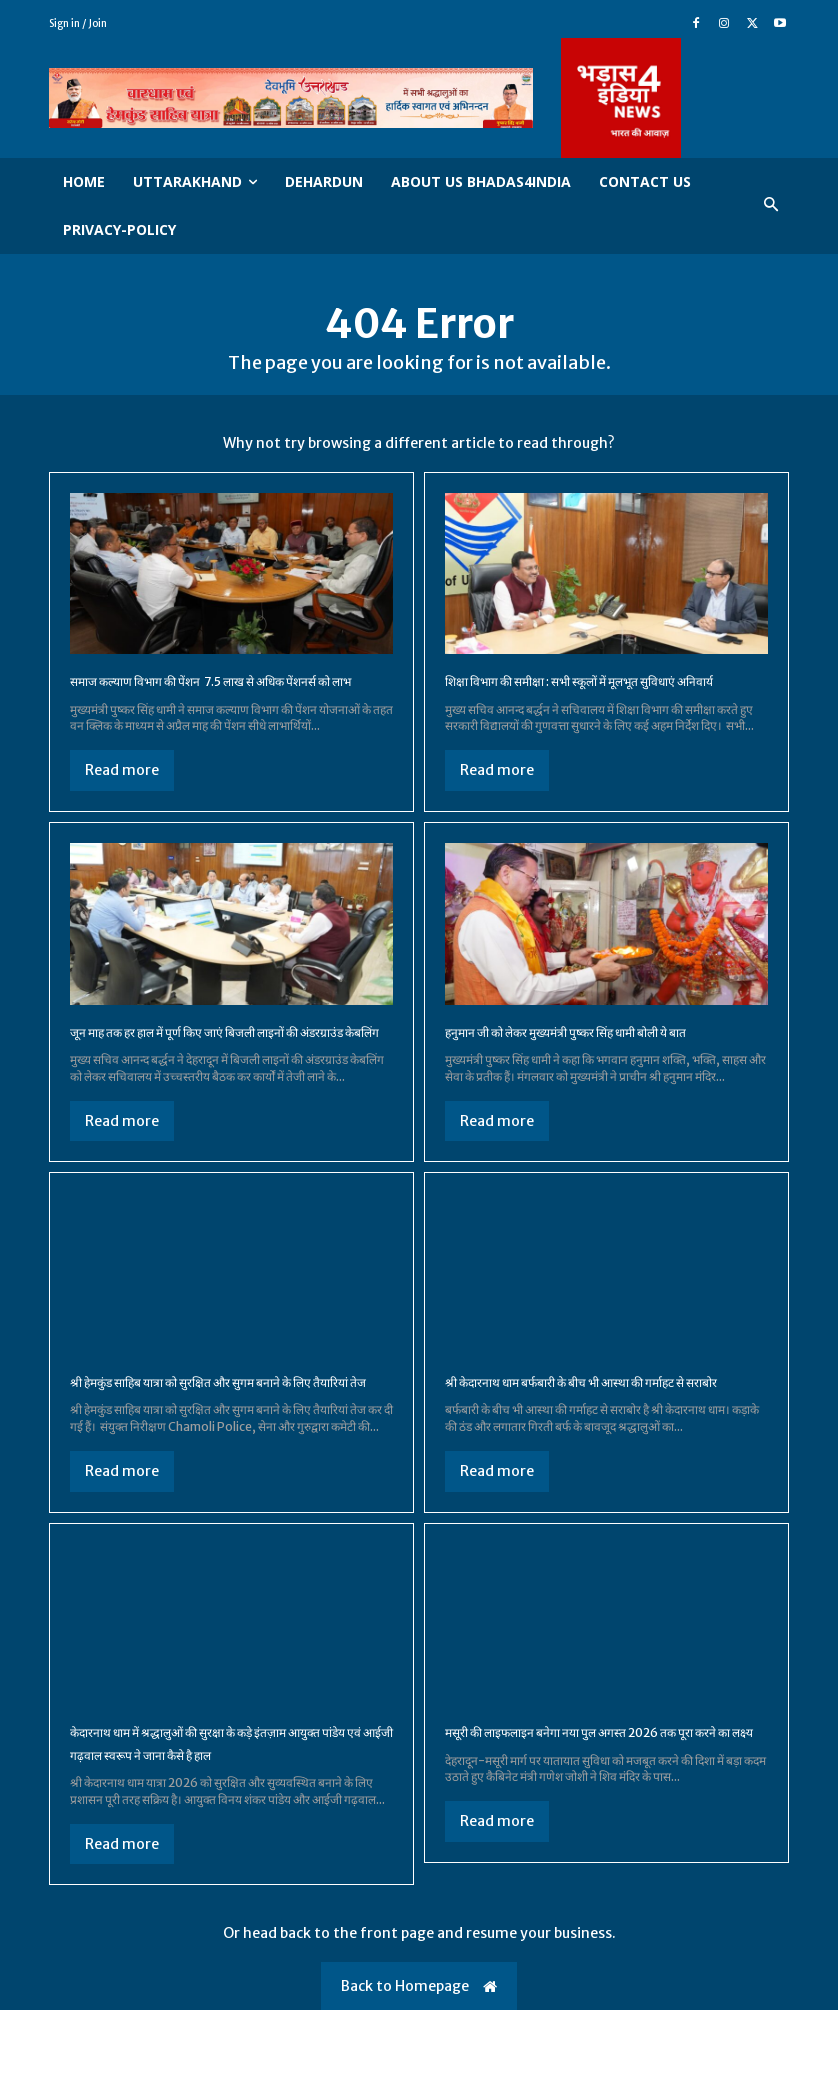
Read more (122, 793)
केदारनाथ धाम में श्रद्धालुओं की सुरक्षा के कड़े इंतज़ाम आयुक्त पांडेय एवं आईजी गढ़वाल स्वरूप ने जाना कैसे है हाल (223, 1820)
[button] (771, 205)
